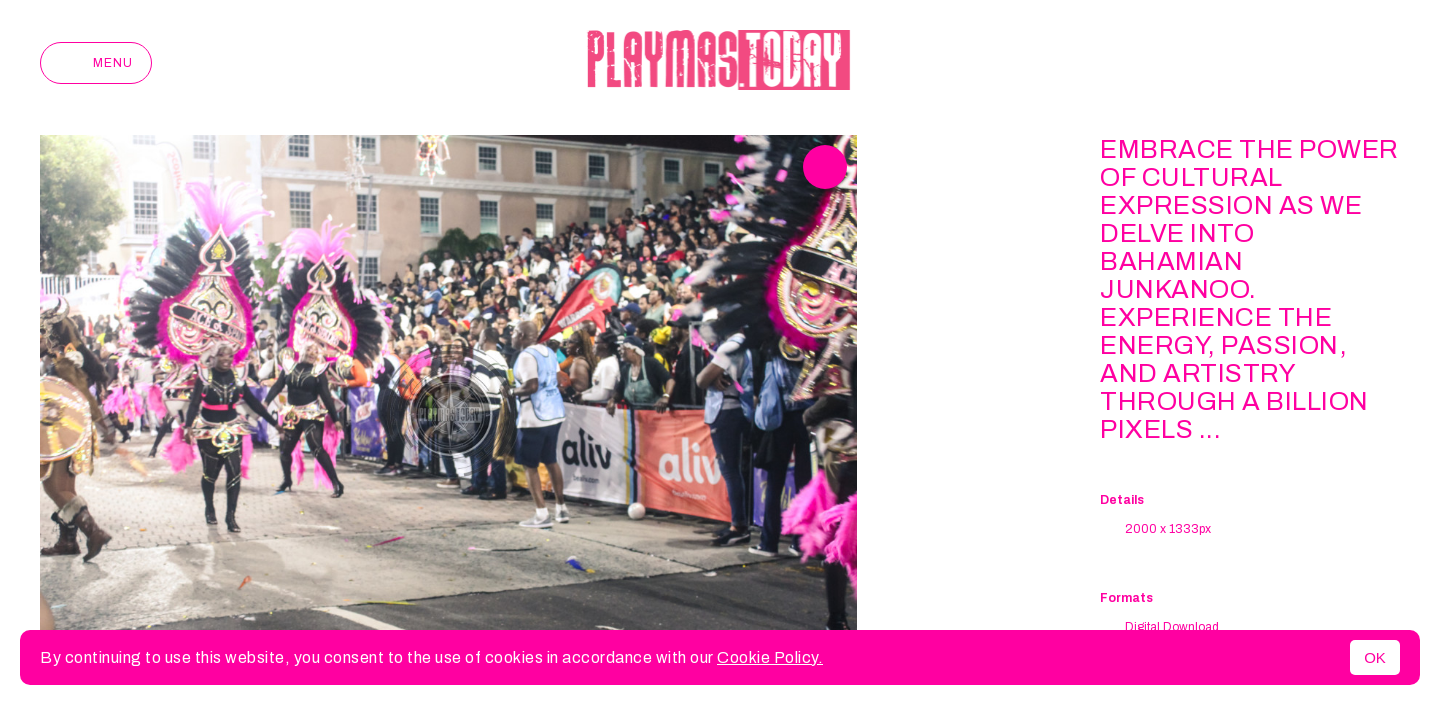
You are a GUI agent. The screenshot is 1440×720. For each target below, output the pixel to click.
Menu (96, 63)
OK (1375, 657)
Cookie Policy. (770, 657)
